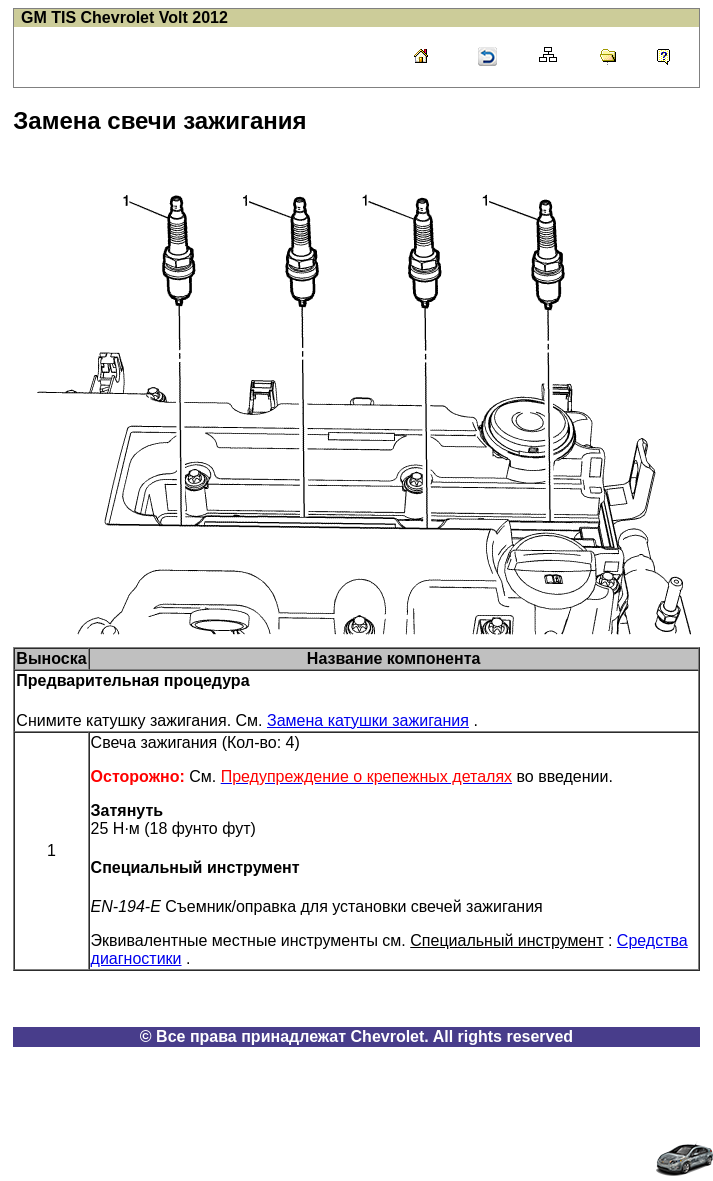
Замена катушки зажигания (368, 720)
